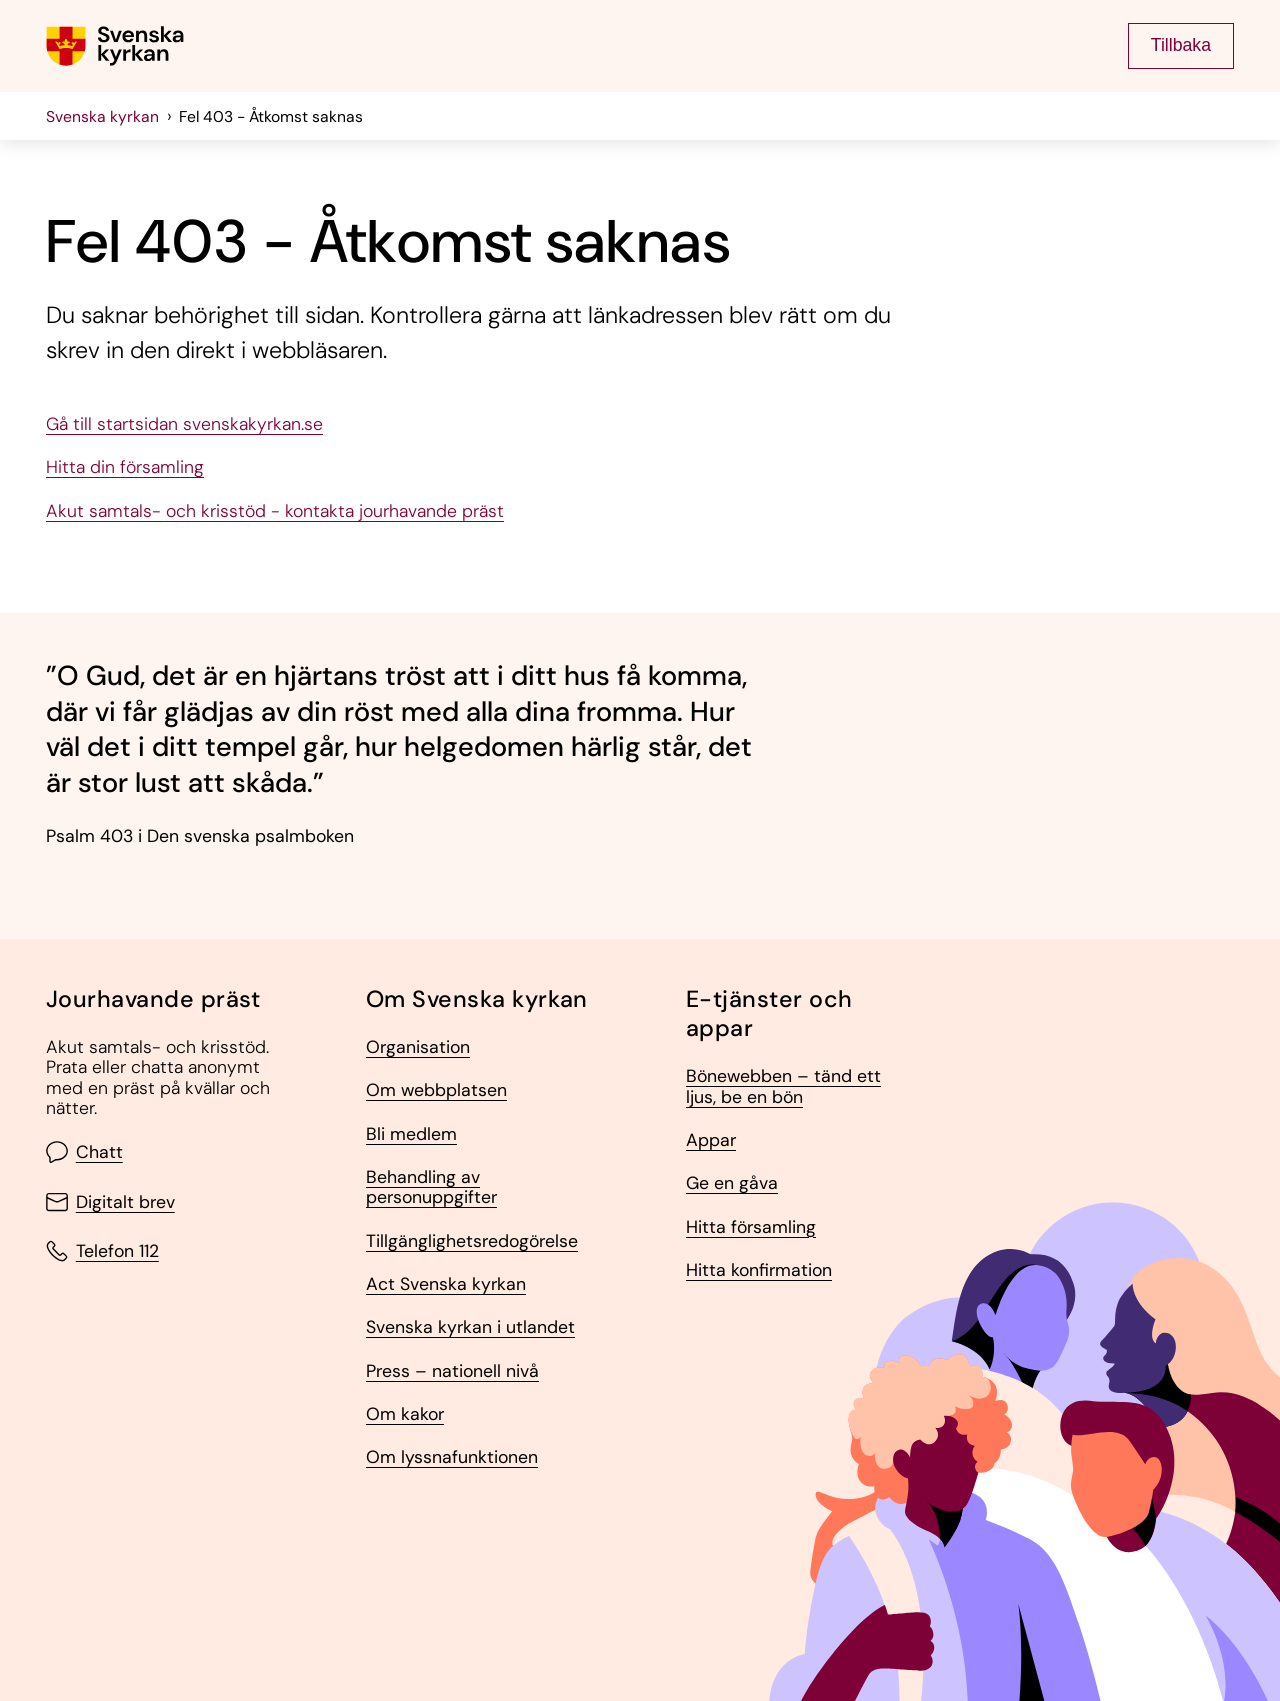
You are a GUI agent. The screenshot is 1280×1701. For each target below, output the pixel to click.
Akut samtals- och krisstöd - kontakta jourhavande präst (275, 511)
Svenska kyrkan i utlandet (470, 1327)
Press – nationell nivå (452, 1371)
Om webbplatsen (436, 1090)
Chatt (84, 1152)
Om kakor (405, 1414)
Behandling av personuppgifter (431, 1187)
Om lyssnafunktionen (452, 1457)
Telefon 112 (102, 1251)
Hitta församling (751, 1227)
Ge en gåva (732, 1183)
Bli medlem (411, 1134)
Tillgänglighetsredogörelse (472, 1241)
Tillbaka (1181, 45)
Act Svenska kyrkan (446, 1284)
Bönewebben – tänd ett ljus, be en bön (783, 1086)
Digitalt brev (110, 1202)
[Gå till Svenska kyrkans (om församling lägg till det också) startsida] (115, 46)
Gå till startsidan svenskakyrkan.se (184, 424)
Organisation (418, 1047)
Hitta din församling (125, 467)
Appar (711, 1140)
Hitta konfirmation (759, 1270)
